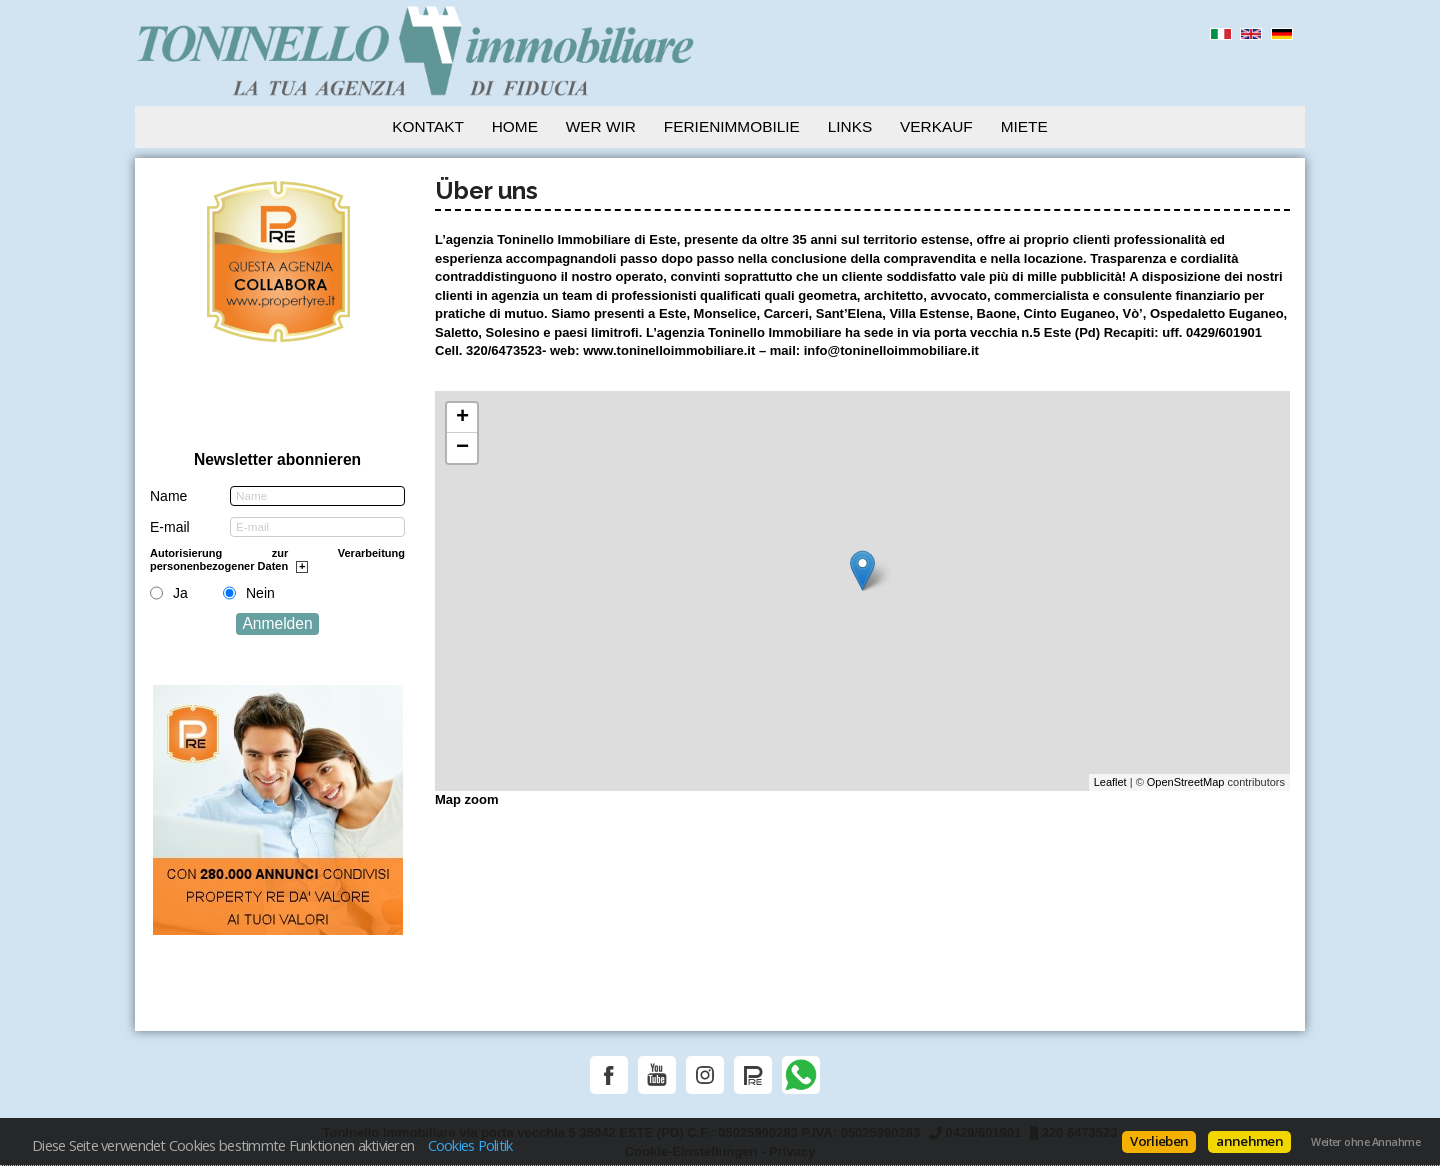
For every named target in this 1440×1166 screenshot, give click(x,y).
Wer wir (601, 126)
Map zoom (467, 799)
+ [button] (462, 418)
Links (850, 126)
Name (168, 496)
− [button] (462, 448)
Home (515, 126)
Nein (260, 593)
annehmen (1249, 1141)
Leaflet (1110, 782)
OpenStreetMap (1186, 782)
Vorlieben (1159, 1141)
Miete (1024, 126)
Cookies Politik (470, 1145)
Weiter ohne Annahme (1365, 1142)
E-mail (170, 527)
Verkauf (936, 126)
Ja (180, 593)
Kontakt (428, 126)
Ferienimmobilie (732, 126)
